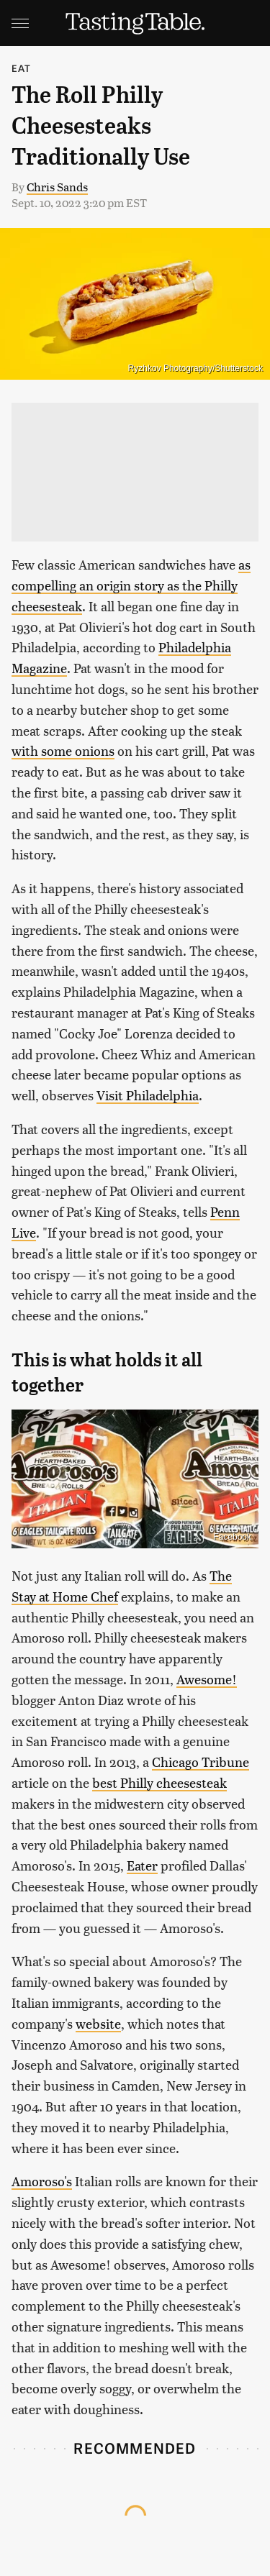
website (98, 2023)
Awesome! (206, 1679)
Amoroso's (42, 2181)
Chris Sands (57, 186)
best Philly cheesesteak (159, 1782)
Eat (22, 68)
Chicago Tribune (200, 1762)
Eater (142, 1865)
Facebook (232, 1537)
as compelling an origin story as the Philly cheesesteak (131, 585)
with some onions (63, 750)
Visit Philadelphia (147, 1095)
